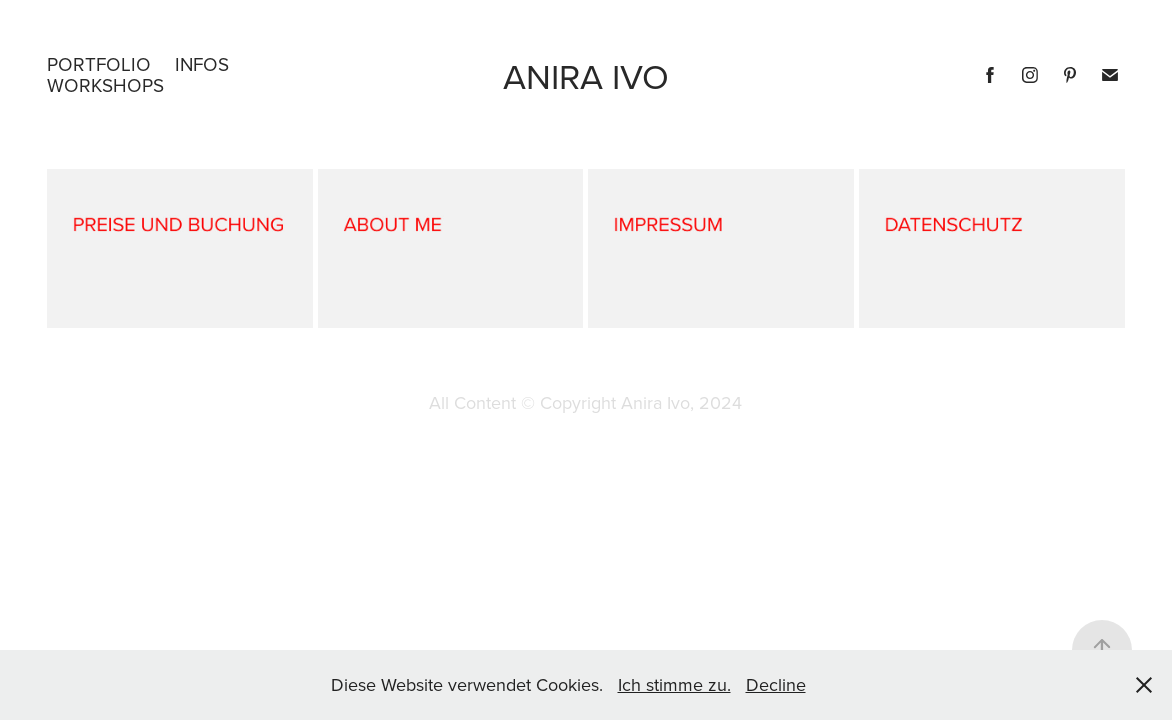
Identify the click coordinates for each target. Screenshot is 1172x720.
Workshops (105, 84)
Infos (202, 63)
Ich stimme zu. (674, 684)
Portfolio (99, 63)
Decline (776, 684)
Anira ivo (586, 75)
